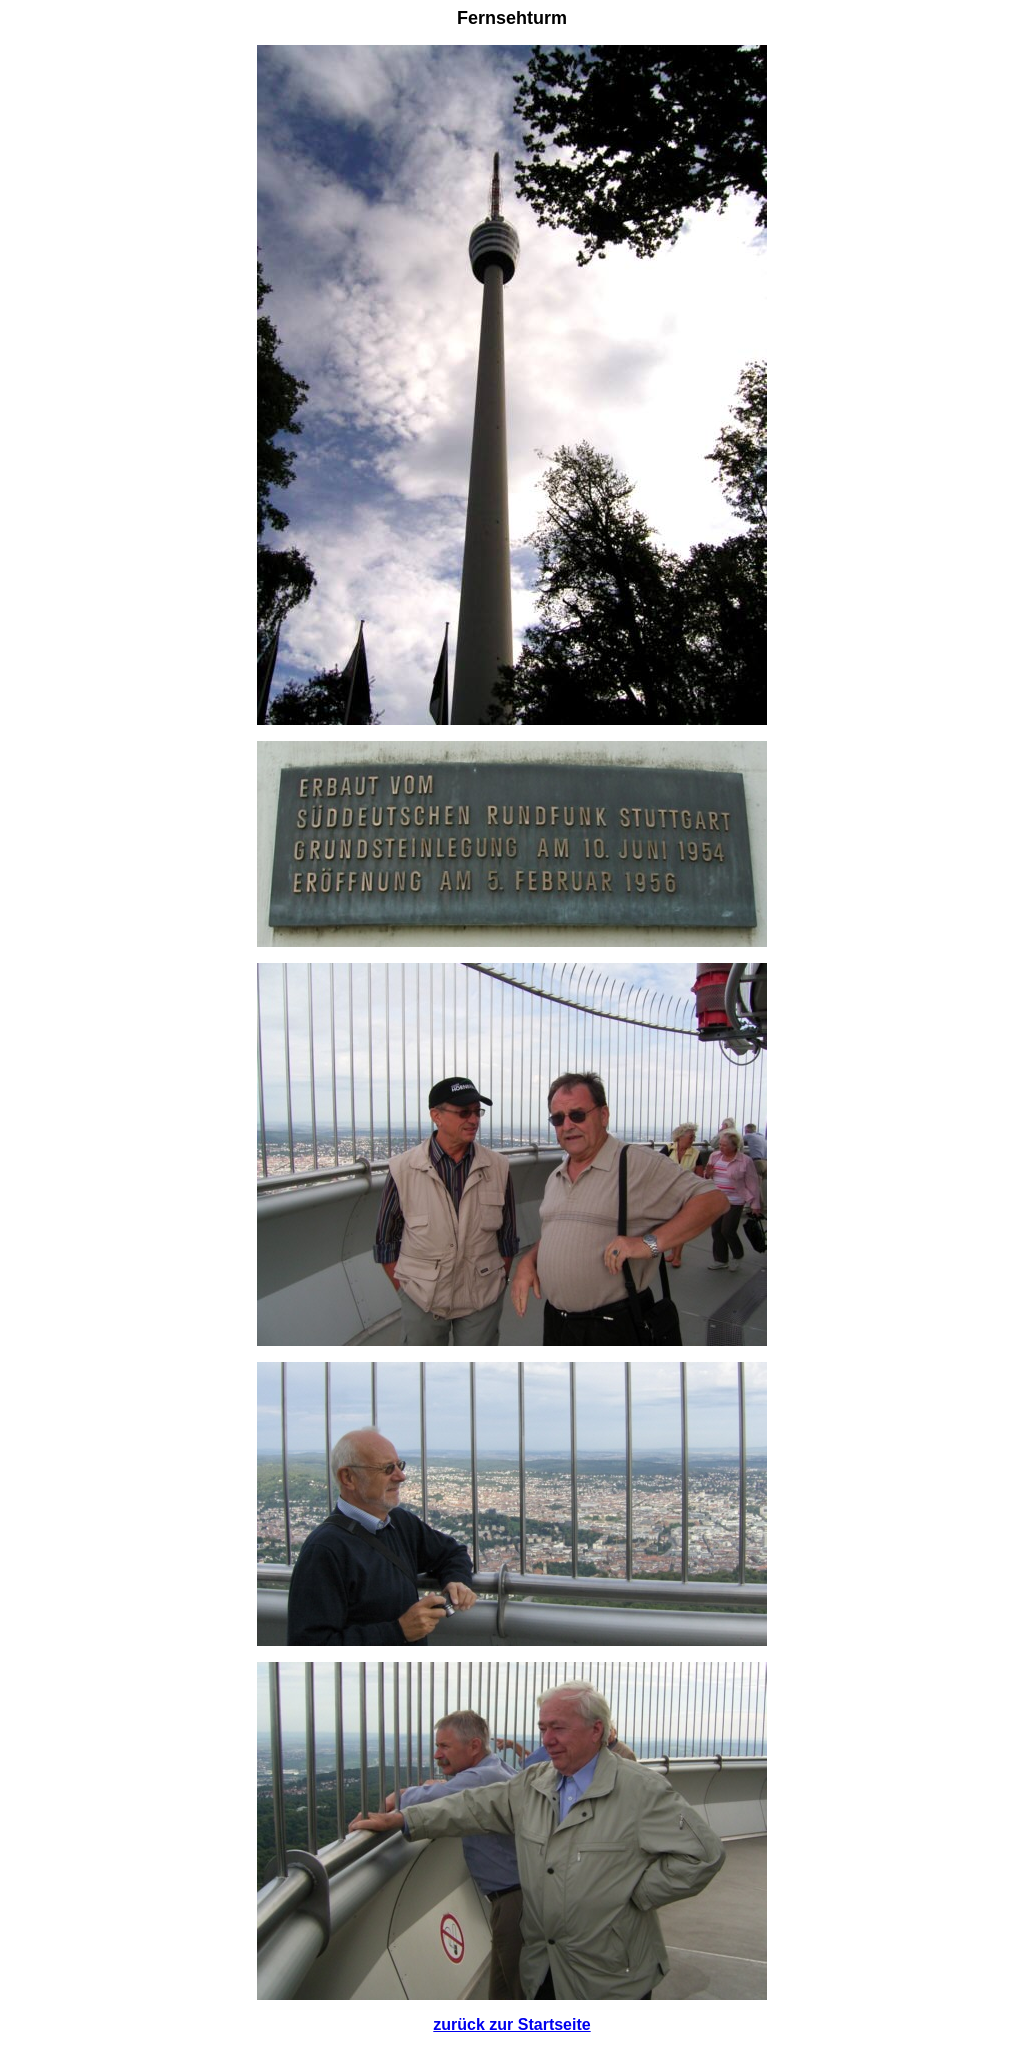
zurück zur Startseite (511, 2024)
